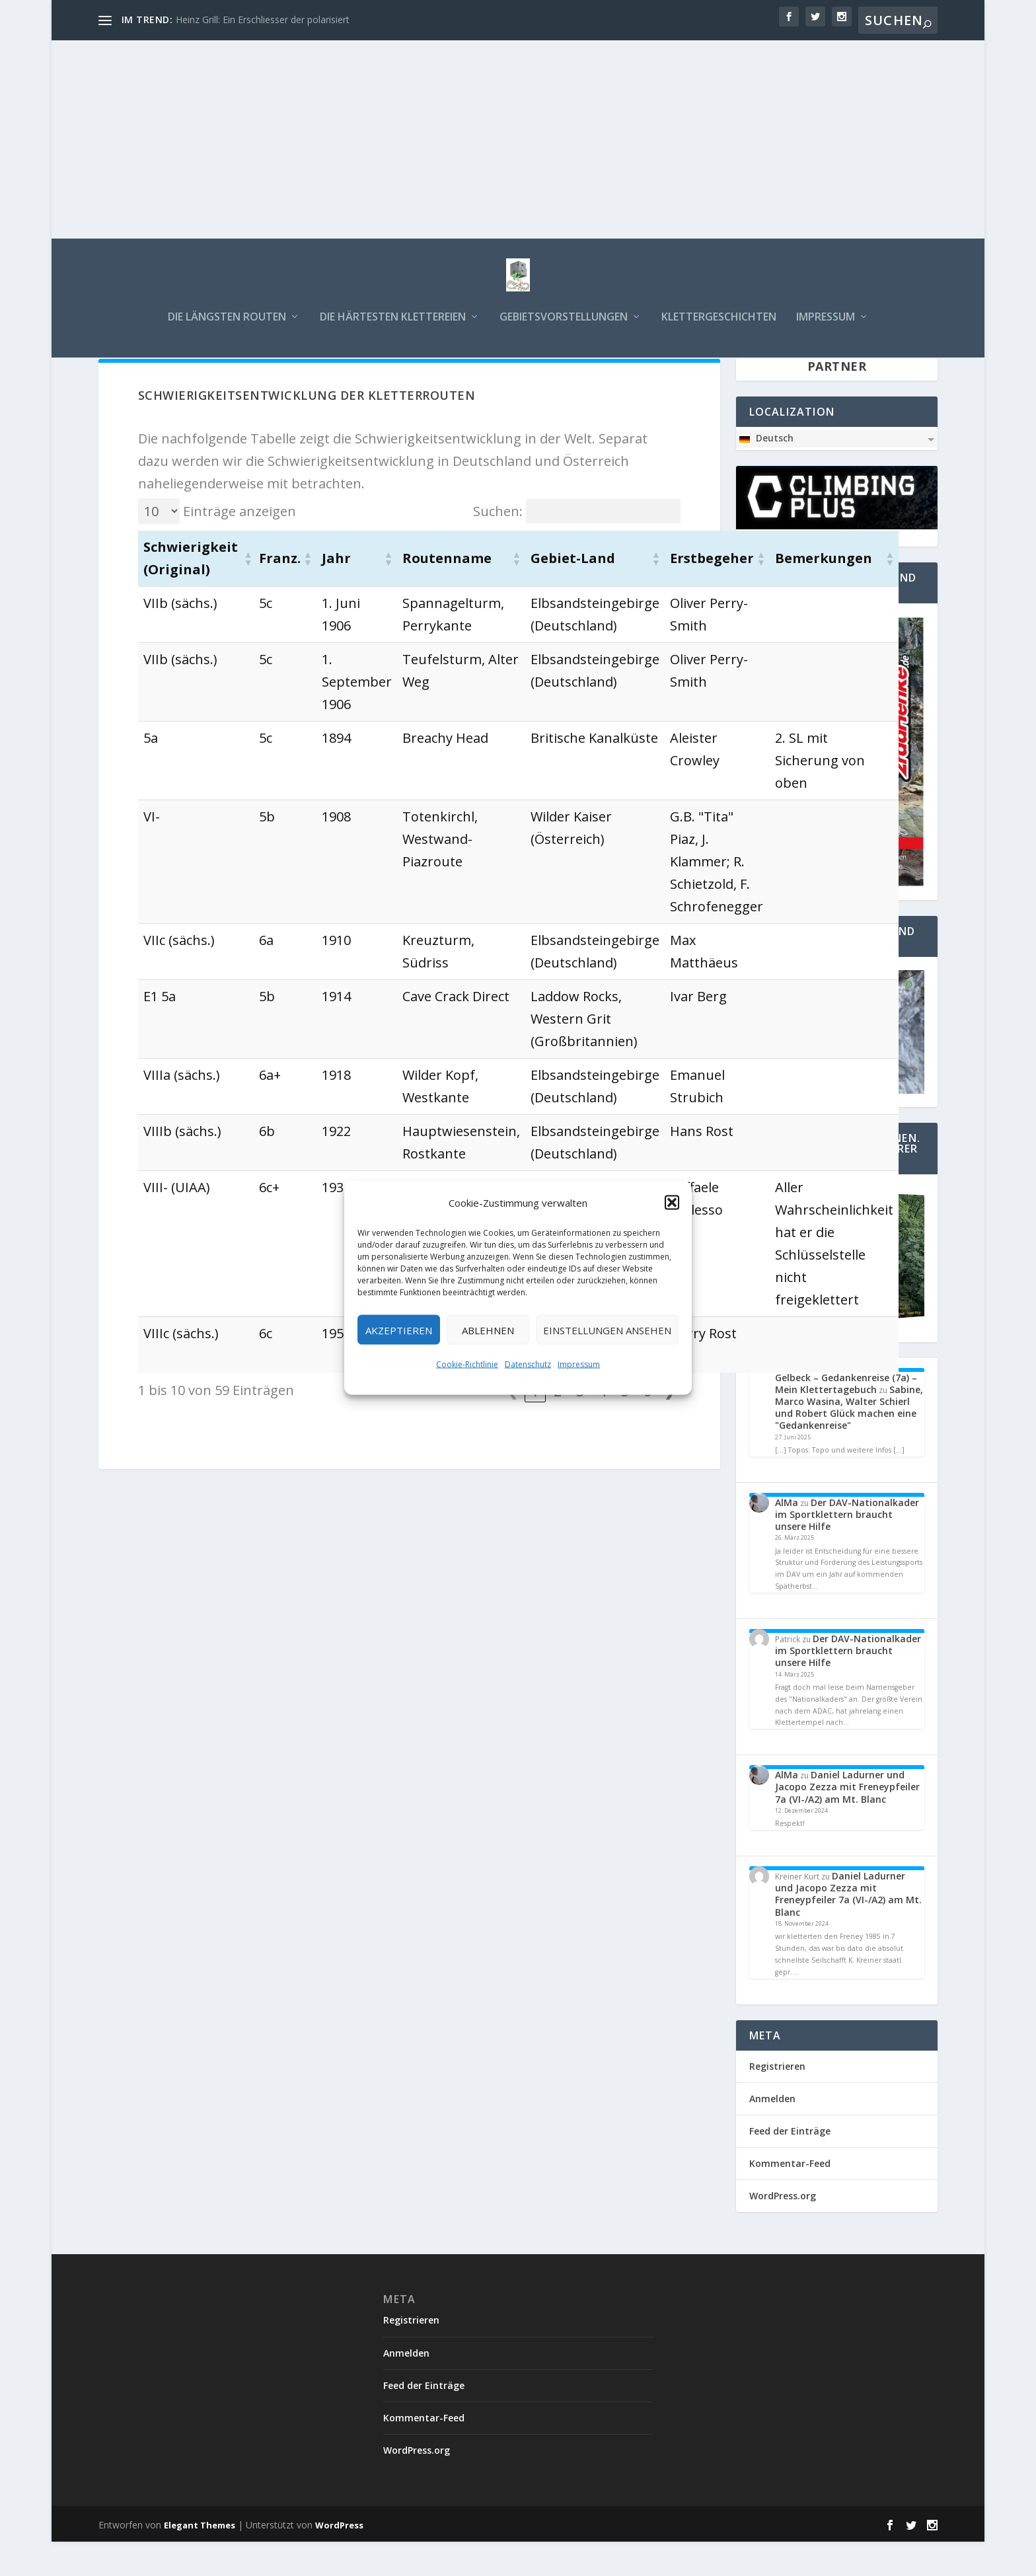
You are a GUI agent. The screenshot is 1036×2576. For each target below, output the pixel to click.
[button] (672, 1202)
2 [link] (557, 1426)
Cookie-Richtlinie (467, 1364)
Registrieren (777, 2100)
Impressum (579, 1364)
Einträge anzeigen (239, 545)
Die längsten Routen (227, 327)
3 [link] (579, 1426)
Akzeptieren (398, 1329)
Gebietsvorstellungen (564, 327)
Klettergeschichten (718, 327)
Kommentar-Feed (790, 2197)
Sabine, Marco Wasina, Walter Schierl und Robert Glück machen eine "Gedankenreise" (849, 1442)
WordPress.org (782, 2230)
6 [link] (647, 1426)
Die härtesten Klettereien (393, 327)
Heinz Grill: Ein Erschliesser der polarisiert (263, 19)
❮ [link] (512, 1426)
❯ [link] (669, 1426)
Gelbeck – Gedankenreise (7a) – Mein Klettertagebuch (846, 1418)
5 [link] (624, 1426)
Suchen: (498, 545)
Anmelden (772, 2133)
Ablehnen (488, 1329)
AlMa (786, 1537)
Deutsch (766, 472)
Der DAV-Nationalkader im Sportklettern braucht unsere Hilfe (847, 1549)
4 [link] (602, 1426)
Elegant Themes (199, 2559)
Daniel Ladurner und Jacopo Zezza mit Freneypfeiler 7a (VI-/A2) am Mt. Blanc (847, 1821)
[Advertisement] (518, 139)
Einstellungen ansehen (607, 1329)
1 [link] (534, 1426)
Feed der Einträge (790, 2165)
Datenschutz (528, 1364)
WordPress (339, 2559)
